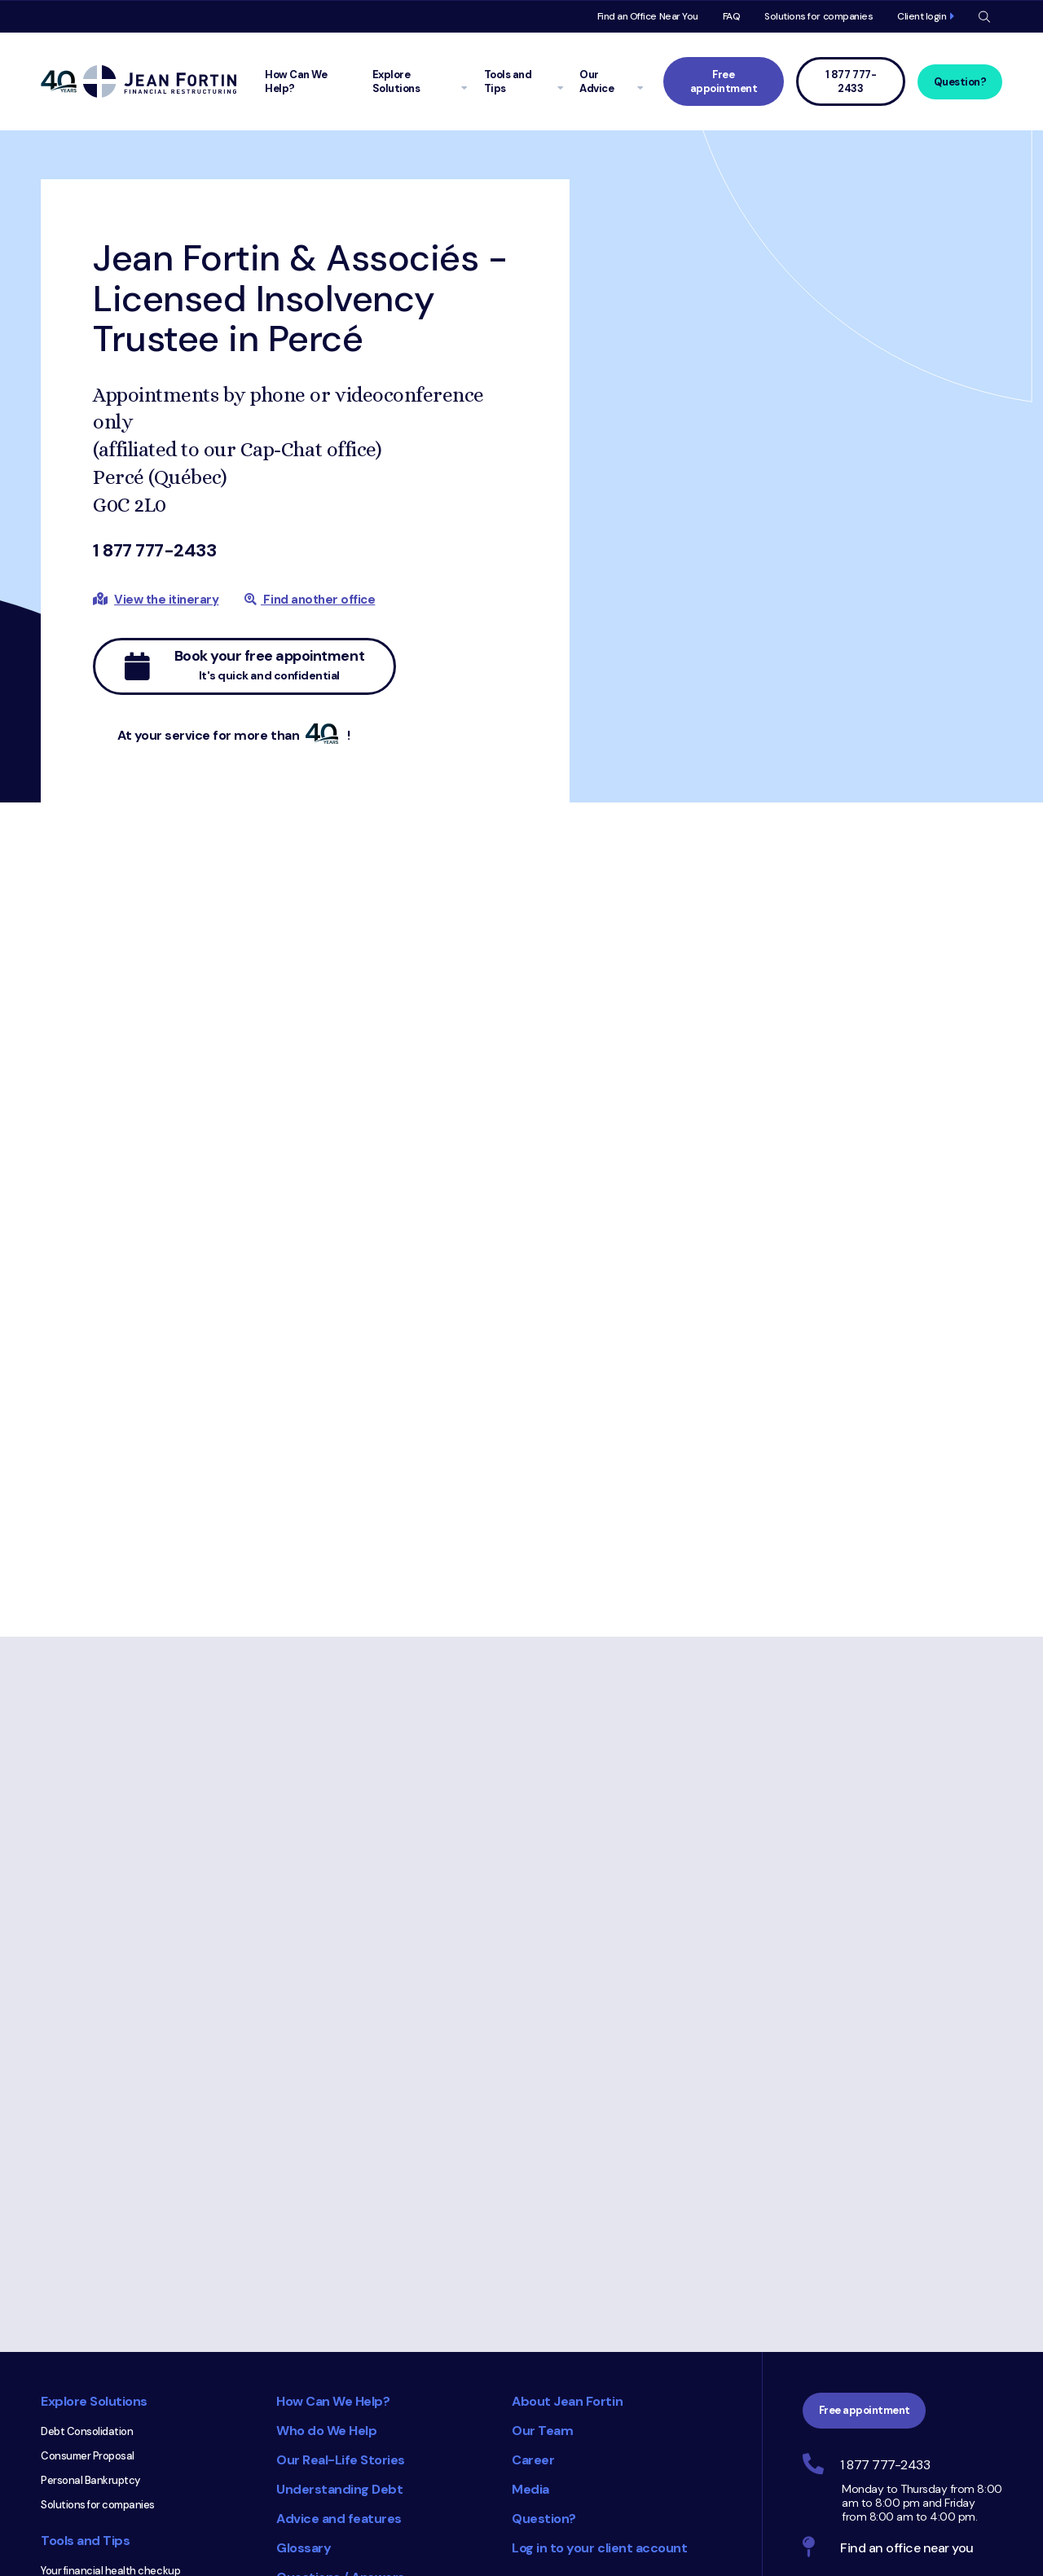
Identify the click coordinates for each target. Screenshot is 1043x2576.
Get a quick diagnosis (92, 2405)
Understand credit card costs (112, 2454)
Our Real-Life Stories (340, 2221)
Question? (960, 82)
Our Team (542, 2191)
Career (533, 2221)
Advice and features (339, 2279)
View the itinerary (166, 599)
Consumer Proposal (87, 2217)
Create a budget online (96, 2356)
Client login (921, 16)
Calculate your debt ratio (100, 2381)
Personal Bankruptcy (90, 2242)
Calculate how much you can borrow (127, 2430)
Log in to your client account (599, 2309)
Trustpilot (686, 2539)
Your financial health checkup (110, 2332)
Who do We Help (326, 2191)
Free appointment (724, 81)
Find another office (309, 599)
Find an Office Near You (647, 16)
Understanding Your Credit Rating (120, 2479)
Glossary (303, 2309)
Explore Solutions (94, 2162)
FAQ (732, 16)
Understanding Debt (339, 2250)
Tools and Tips (85, 2301)
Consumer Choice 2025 (436, 2433)
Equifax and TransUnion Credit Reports (112, 2507)
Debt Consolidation (87, 2193)
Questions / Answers (340, 2338)
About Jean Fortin (567, 2162)
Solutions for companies (818, 16)
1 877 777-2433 (154, 550)
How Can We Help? (332, 2162)
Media (530, 2250)
